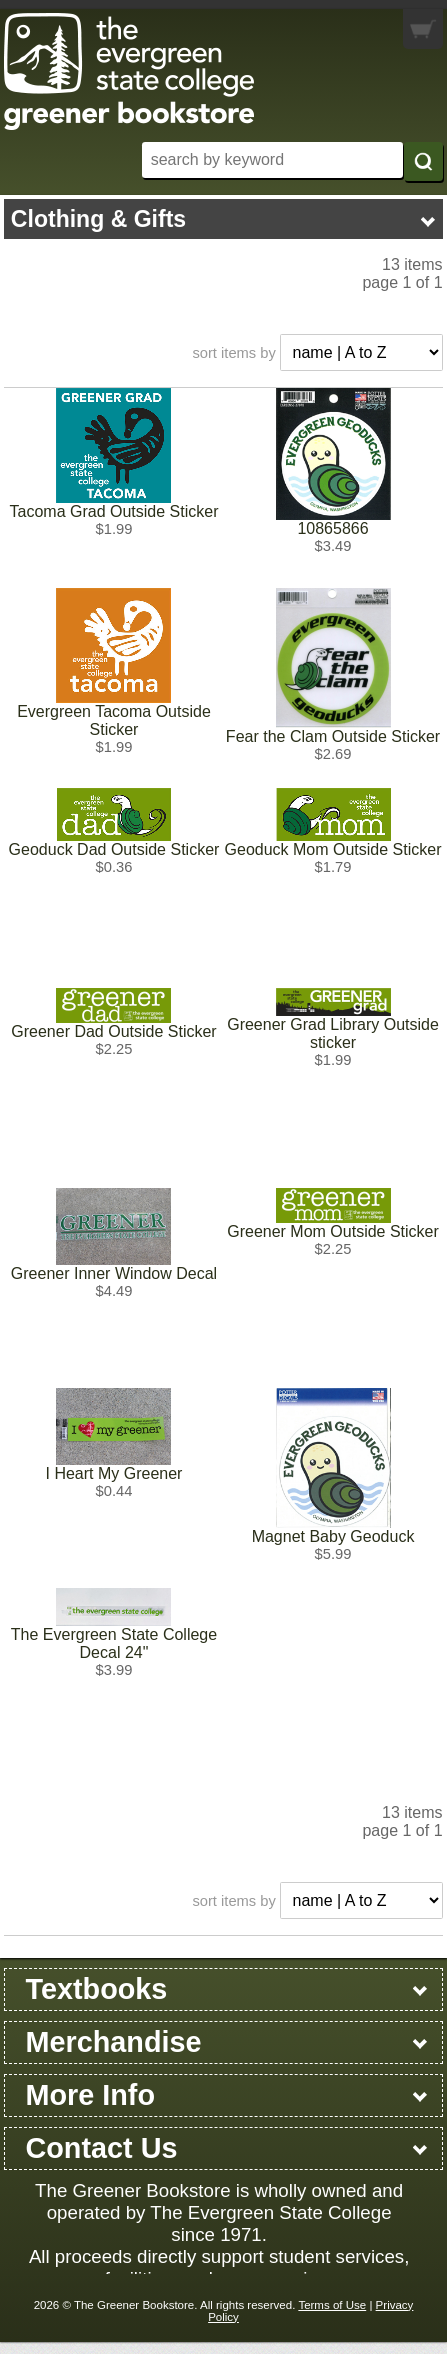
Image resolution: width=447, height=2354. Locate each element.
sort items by (233, 353)
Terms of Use (332, 2305)
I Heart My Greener (114, 1473)
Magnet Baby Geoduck (333, 1536)
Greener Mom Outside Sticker (333, 1231)
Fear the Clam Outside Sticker (333, 736)
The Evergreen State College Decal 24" (114, 1643)
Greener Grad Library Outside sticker (333, 1033)
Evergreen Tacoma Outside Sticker (114, 720)
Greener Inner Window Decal (114, 1273)
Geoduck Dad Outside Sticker (114, 849)
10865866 (332, 528)
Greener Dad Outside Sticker (113, 1031)
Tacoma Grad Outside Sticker (114, 511)
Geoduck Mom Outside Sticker (333, 849)
